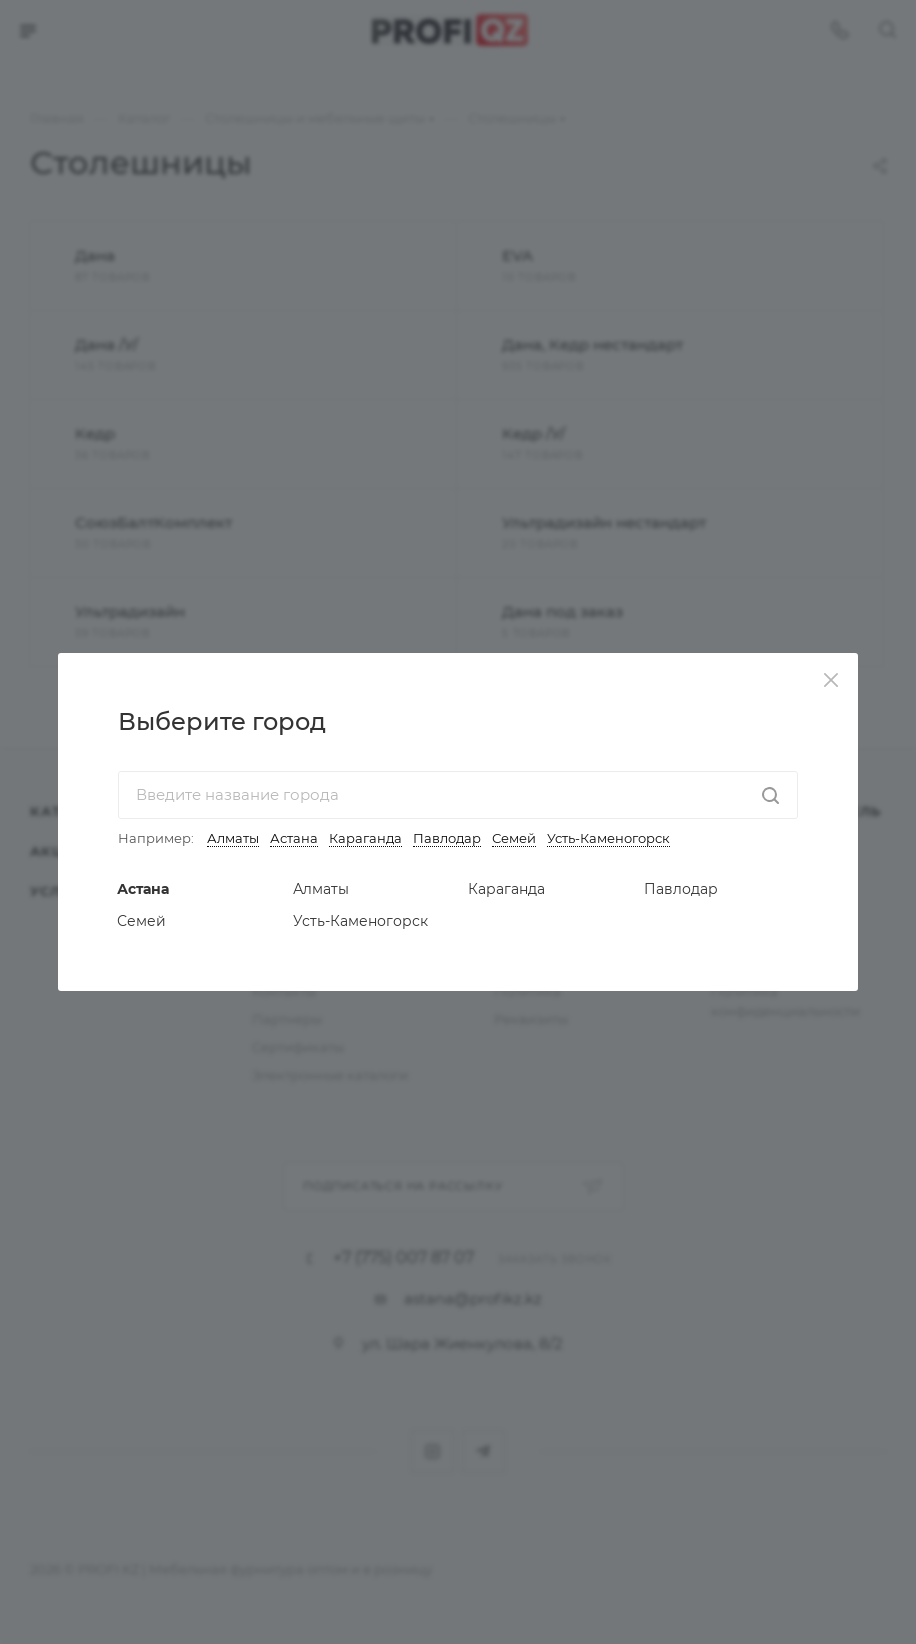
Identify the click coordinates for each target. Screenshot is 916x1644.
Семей (514, 838)
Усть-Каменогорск (608, 838)
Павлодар (447, 838)
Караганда (365, 838)
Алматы (233, 838)
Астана (294, 838)
